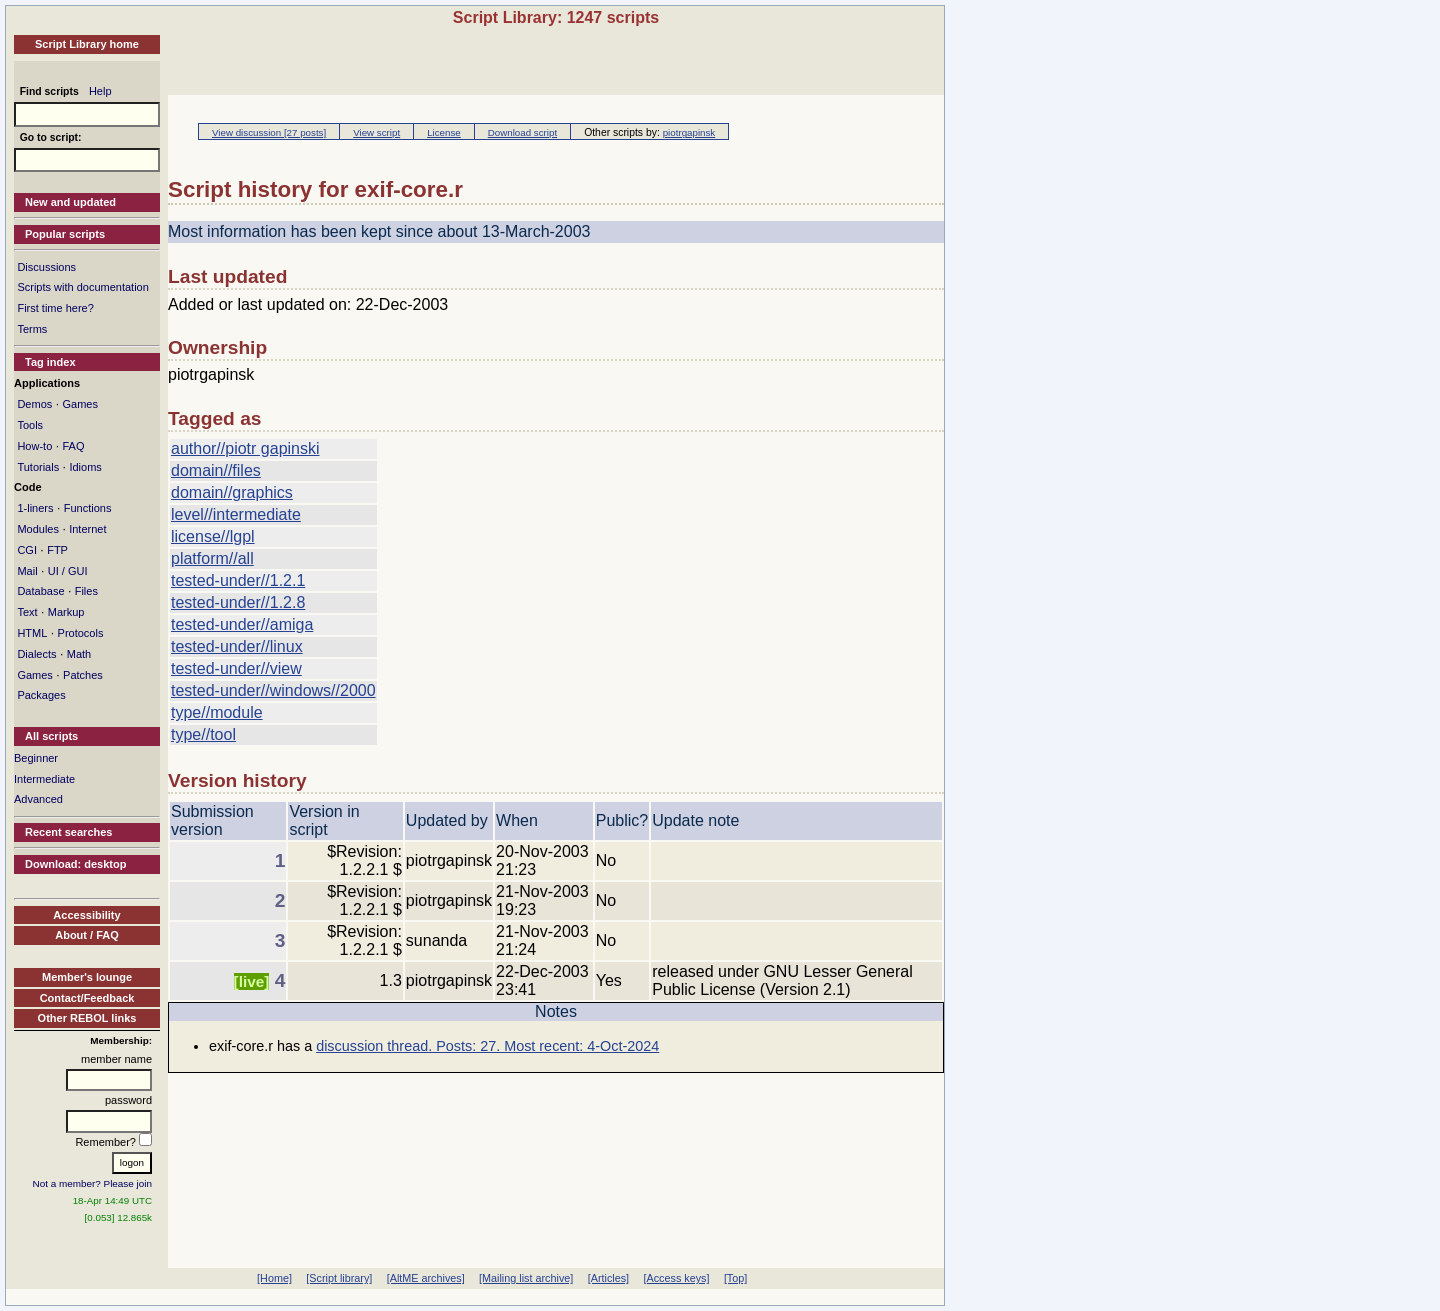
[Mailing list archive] (526, 1278)
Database (40, 591)
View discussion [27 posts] (269, 132)
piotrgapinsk (689, 132)
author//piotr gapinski (245, 448)
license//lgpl (213, 536)
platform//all (212, 558)
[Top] (735, 1278)
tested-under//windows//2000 (273, 690)
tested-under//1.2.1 (238, 580)
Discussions (46, 267)
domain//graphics (232, 492)
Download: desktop (75, 864)
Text (27, 612)
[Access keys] (676, 1278)
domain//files (216, 470)
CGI (27, 550)
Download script (522, 132)
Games (79, 404)
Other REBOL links (87, 1018)
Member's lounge (87, 977)
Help (100, 91)
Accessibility (86, 915)
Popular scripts (65, 234)
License (444, 132)
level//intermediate (236, 514)
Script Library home (87, 44)
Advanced (38, 799)
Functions (88, 508)
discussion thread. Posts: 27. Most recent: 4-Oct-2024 (487, 1046)
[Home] (274, 1278)
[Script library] (339, 1278)
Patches (83, 675)
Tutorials (38, 467)
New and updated (70, 202)
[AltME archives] (426, 1278)
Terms (32, 329)
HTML (32, 633)
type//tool (203, 734)
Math (79, 654)
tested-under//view (236, 668)
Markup (66, 612)
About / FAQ (87, 935)
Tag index (50, 362)
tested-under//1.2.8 (238, 602)
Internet (87, 529)
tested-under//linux (237, 646)
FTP (57, 550)
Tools (30, 425)
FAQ (73, 446)
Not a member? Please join (93, 1183)
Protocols (81, 633)
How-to (34, 446)
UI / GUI (68, 571)
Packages (41, 695)
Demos (34, 404)
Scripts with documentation (82, 287)
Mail (27, 571)
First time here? (55, 308)
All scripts (51, 736)
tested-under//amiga (242, 624)
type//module (217, 712)
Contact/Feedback (87, 998)
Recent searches (68, 832)
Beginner (36, 758)
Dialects (36, 654)
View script (376, 132)
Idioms (85, 467)
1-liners (35, 508)
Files (86, 591)
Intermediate (44, 779)
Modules (38, 529)
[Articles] (608, 1278)
